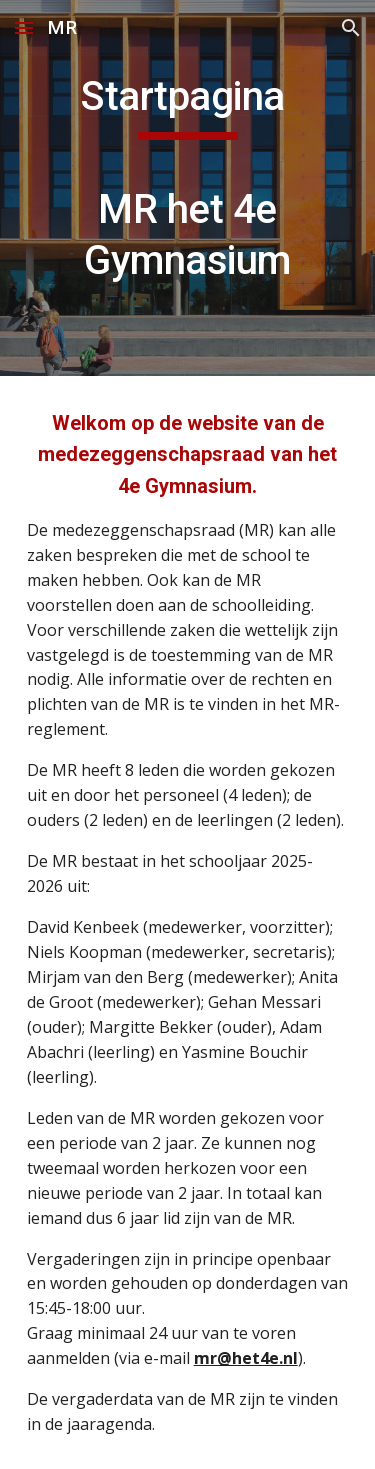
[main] (188, 188)
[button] (24, 27)
